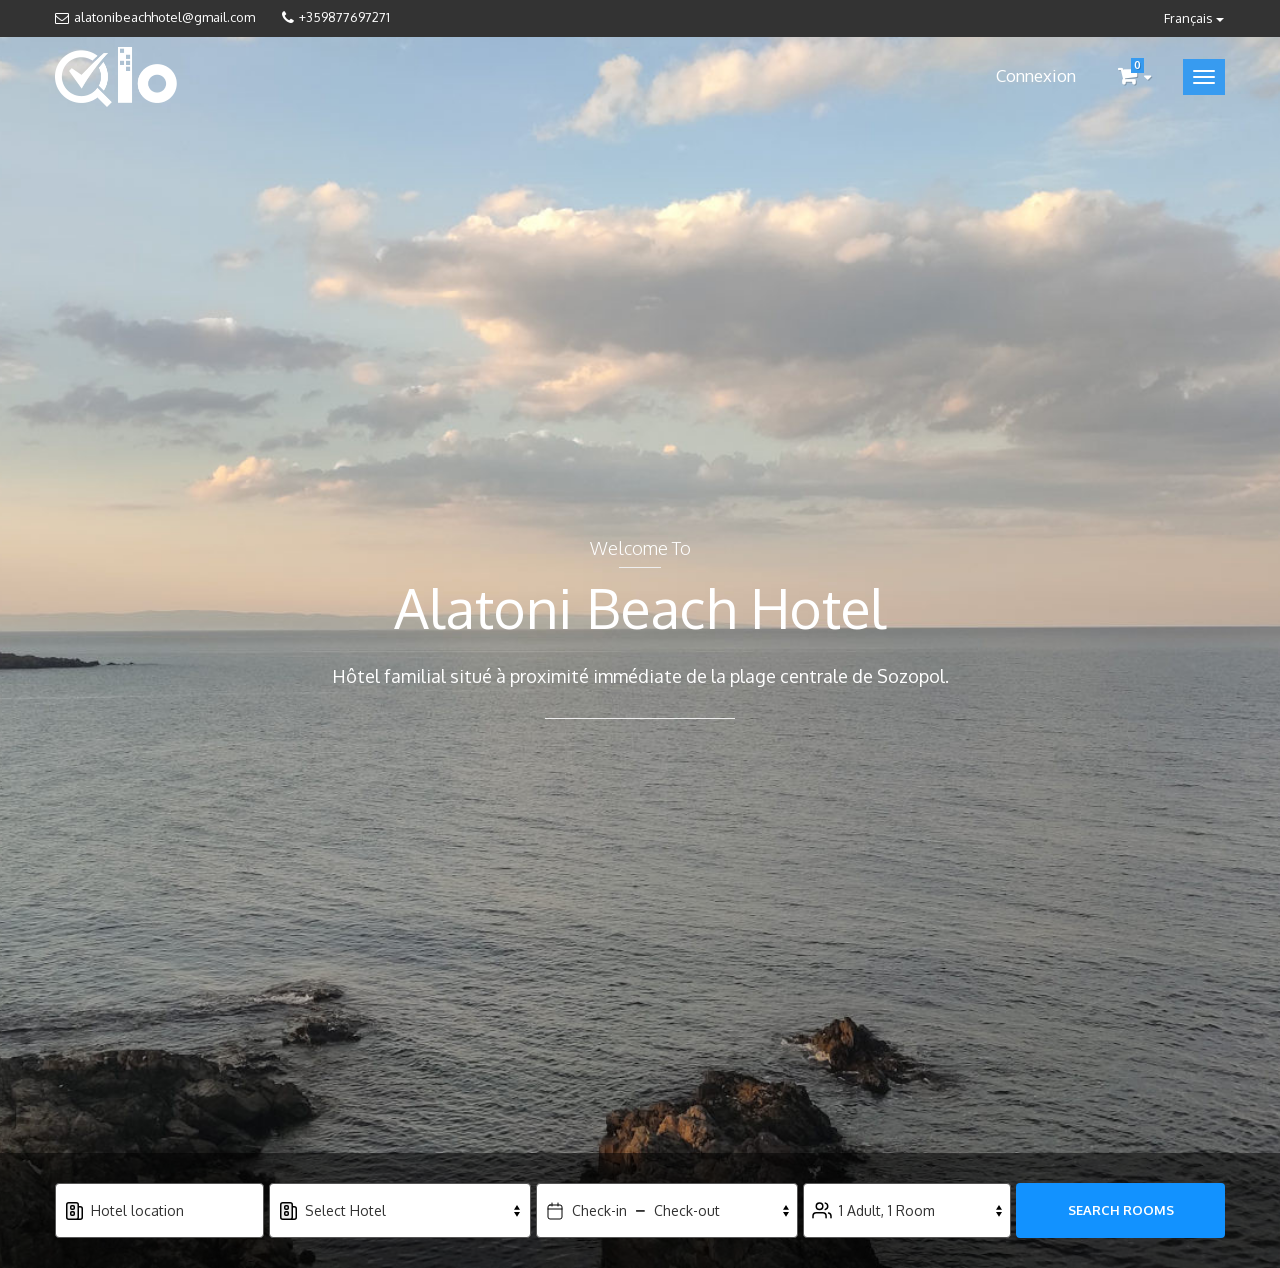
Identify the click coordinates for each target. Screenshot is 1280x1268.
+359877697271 (344, 17)
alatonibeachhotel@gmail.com (164, 17)
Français (1194, 18)
